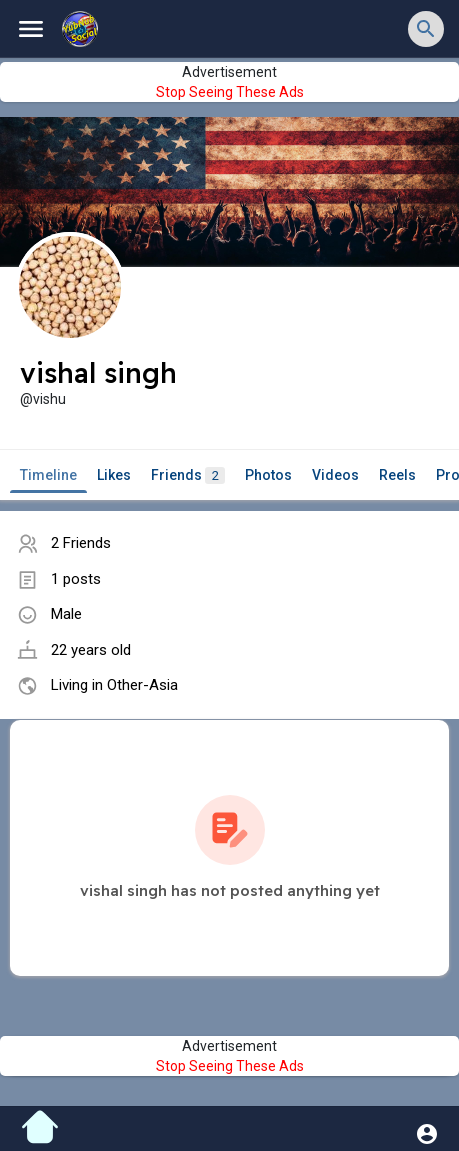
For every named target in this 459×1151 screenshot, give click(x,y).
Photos (268, 475)
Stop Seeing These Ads (230, 92)
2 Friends (81, 543)
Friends (188, 475)
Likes (114, 475)
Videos (335, 475)
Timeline (48, 475)
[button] (426, 29)
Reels (397, 475)
